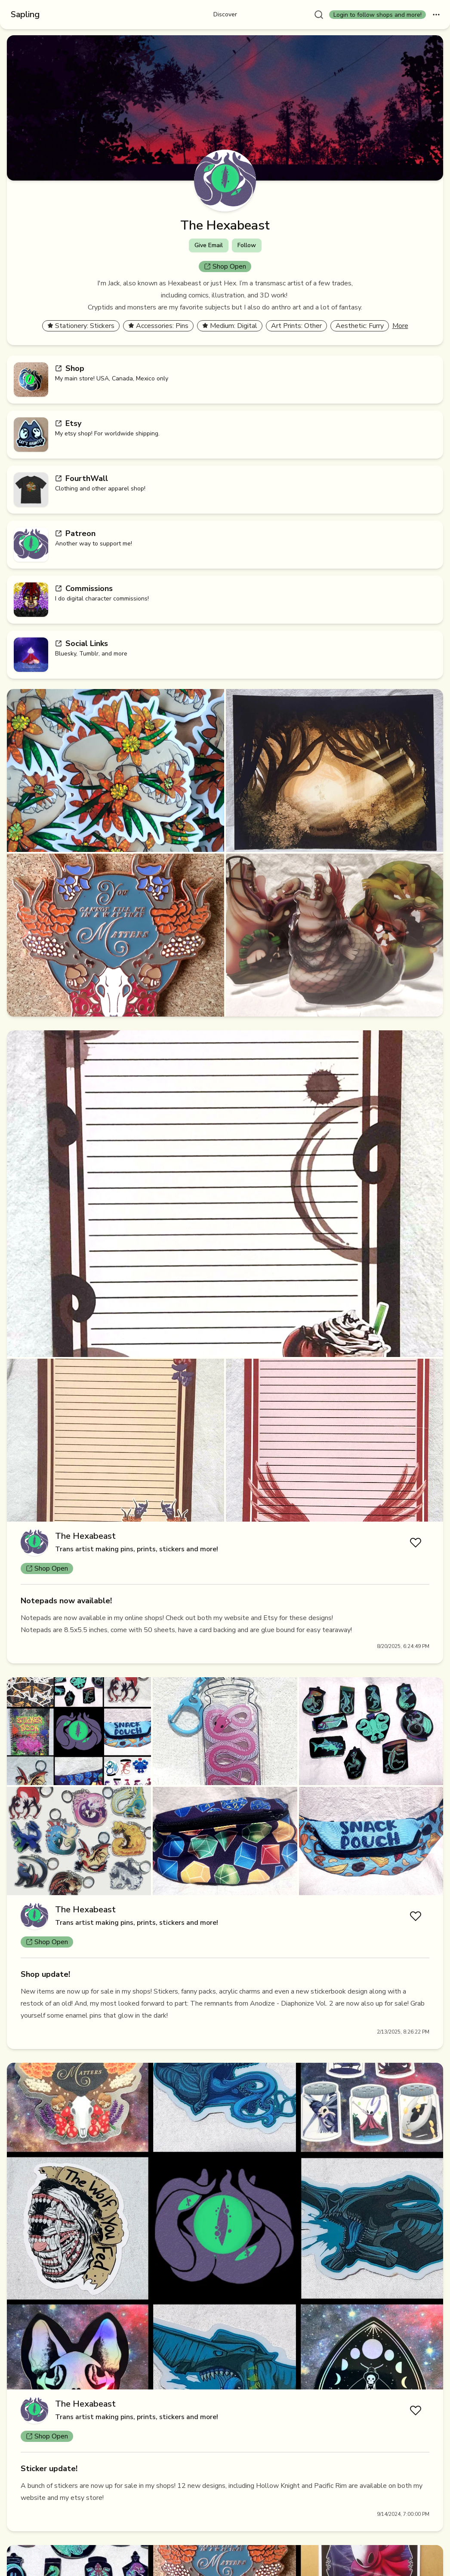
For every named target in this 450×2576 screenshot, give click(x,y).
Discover (225, 14)
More (400, 326)
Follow (246, 245)
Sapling (25, 14)
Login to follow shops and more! (377, 15)
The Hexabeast (85, 1536)
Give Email (208, 245)
